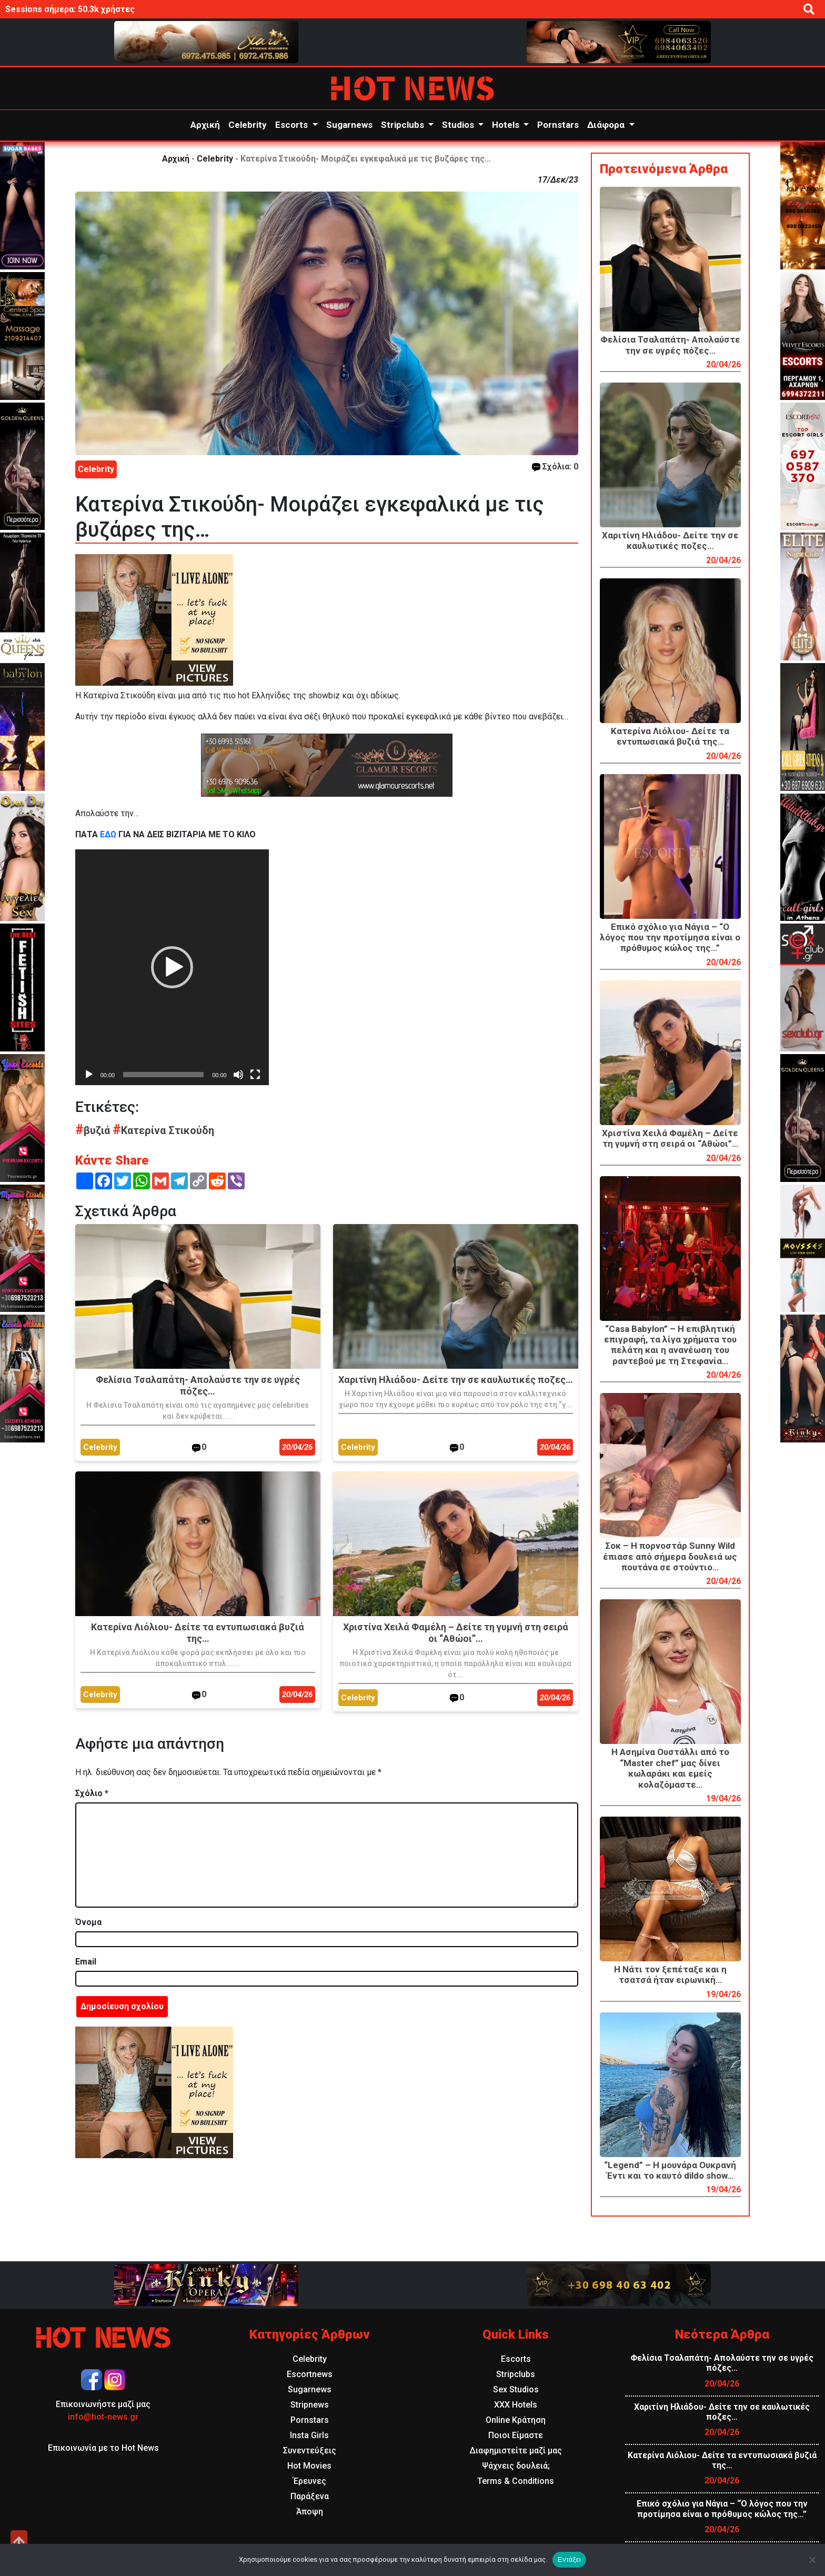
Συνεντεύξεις (309, 2450)
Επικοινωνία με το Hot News (103, 2448)
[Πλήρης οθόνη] (255, 1074)
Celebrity (247, 124)
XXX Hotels (515, 2405)
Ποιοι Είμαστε (515, 2435)
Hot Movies (309, 2466)
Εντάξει (569, 2559)
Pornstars (558, 124)
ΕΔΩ (108, 834)
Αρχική (205, 124)
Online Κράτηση (516, 2420)
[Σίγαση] (238, 1074)
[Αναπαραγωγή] (89, 1074)
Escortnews (310, 2374)
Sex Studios (516, 2389)
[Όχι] (812, 2559)
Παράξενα (309, 2496)
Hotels (506, 124)
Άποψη (309, 2512)
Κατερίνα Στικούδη (163, 1130)
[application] (172, 967)
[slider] (163, 1074)
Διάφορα (607, 124)
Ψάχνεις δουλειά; (516, 2466)
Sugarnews (349, 124)
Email (85, 1962)
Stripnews (309, 2405)
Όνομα (88, 1922)
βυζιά (94, 1130)
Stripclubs (403, 124)
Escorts (292, 124)
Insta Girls (309, 2435)
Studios (459, 124)
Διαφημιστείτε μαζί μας (515, 2450)
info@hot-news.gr (103, 2417)
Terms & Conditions (515, 2481)
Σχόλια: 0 (555, 467)
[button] (172, 967)
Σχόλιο (91, 1793)
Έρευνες (309, 2481)
